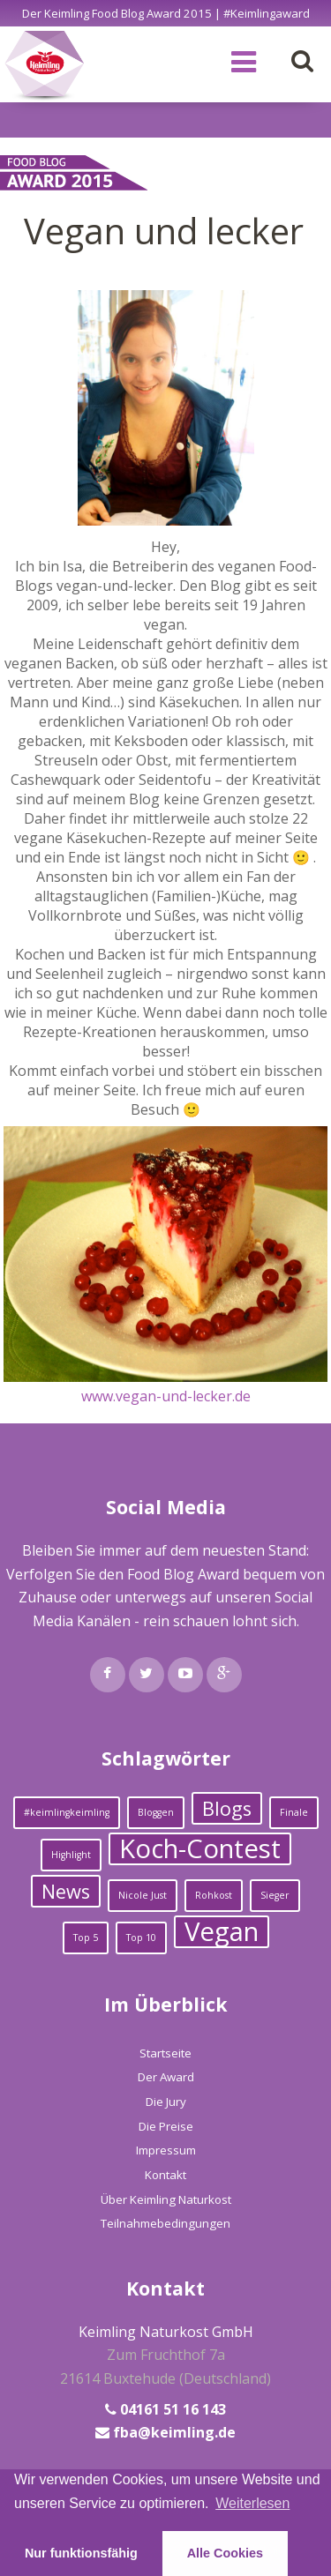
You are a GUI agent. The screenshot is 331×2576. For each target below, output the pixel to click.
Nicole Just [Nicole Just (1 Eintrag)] (142, 1895)
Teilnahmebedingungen (165, 2223)
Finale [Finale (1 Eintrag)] (294, 1812)
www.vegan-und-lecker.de (166, 1396)
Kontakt (165, 2175)
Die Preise (166, 2126)
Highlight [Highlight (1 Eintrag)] (71, 1854)
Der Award (166, 2077)
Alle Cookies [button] (225, 2553)
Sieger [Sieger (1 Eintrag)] (275, 1895)
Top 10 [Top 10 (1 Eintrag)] (141, 1937)
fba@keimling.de (174, 2432)
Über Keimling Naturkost (166, 2199)
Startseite (165, 2053)
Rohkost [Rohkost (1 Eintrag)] (213, 1895)
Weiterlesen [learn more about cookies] (252, 2503)
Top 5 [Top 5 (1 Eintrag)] (85, 1937)
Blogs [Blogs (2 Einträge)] (227, 1808)
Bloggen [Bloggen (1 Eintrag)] (156, 1812)
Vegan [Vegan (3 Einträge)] (221, 1931)
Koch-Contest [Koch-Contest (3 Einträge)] (200, 1849)
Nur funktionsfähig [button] (81, 2553)
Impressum (166, 2150)
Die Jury (166, 2101)
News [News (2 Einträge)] (65, 1891)
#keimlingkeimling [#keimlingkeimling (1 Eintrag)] (66, 1812)
